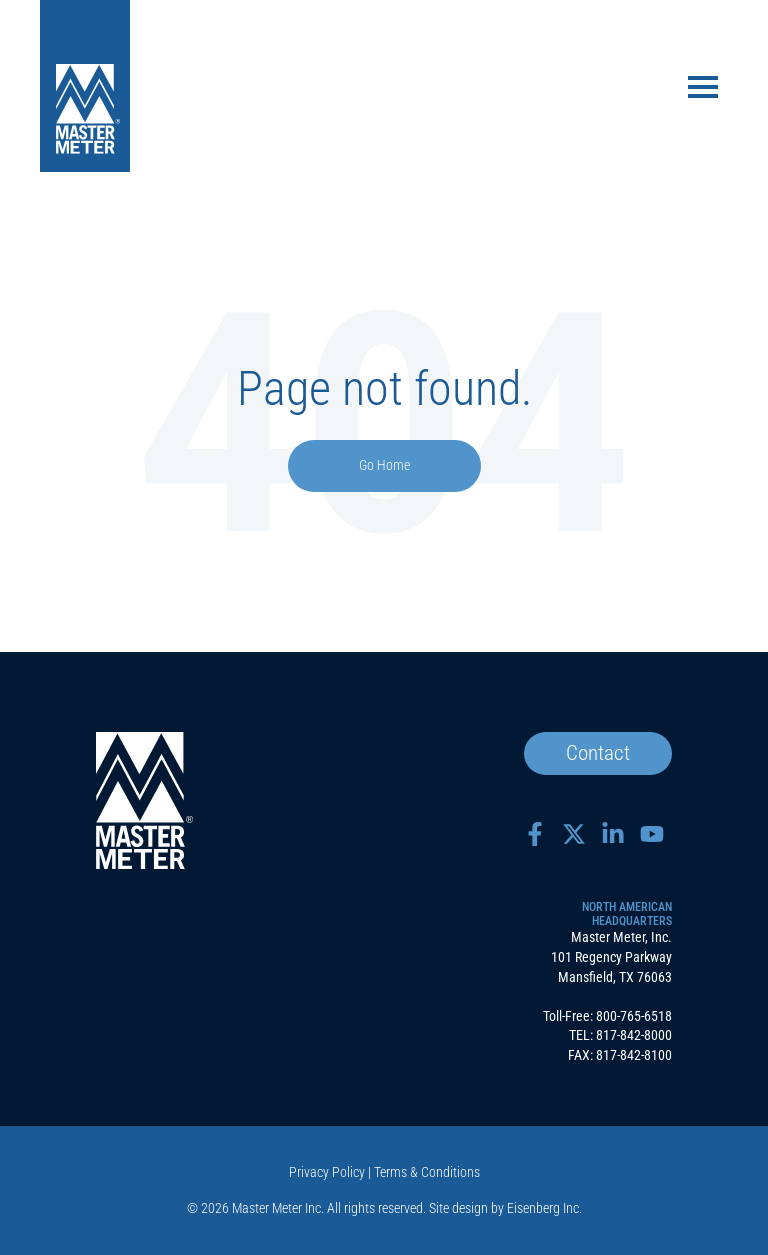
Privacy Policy (327, 1172)
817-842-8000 (634, 1035)
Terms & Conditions (427, 1172)
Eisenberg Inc (543, 1208)
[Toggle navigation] (703, 89)
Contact (598, 753)
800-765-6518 (634, 1016)
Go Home (384, 465)
